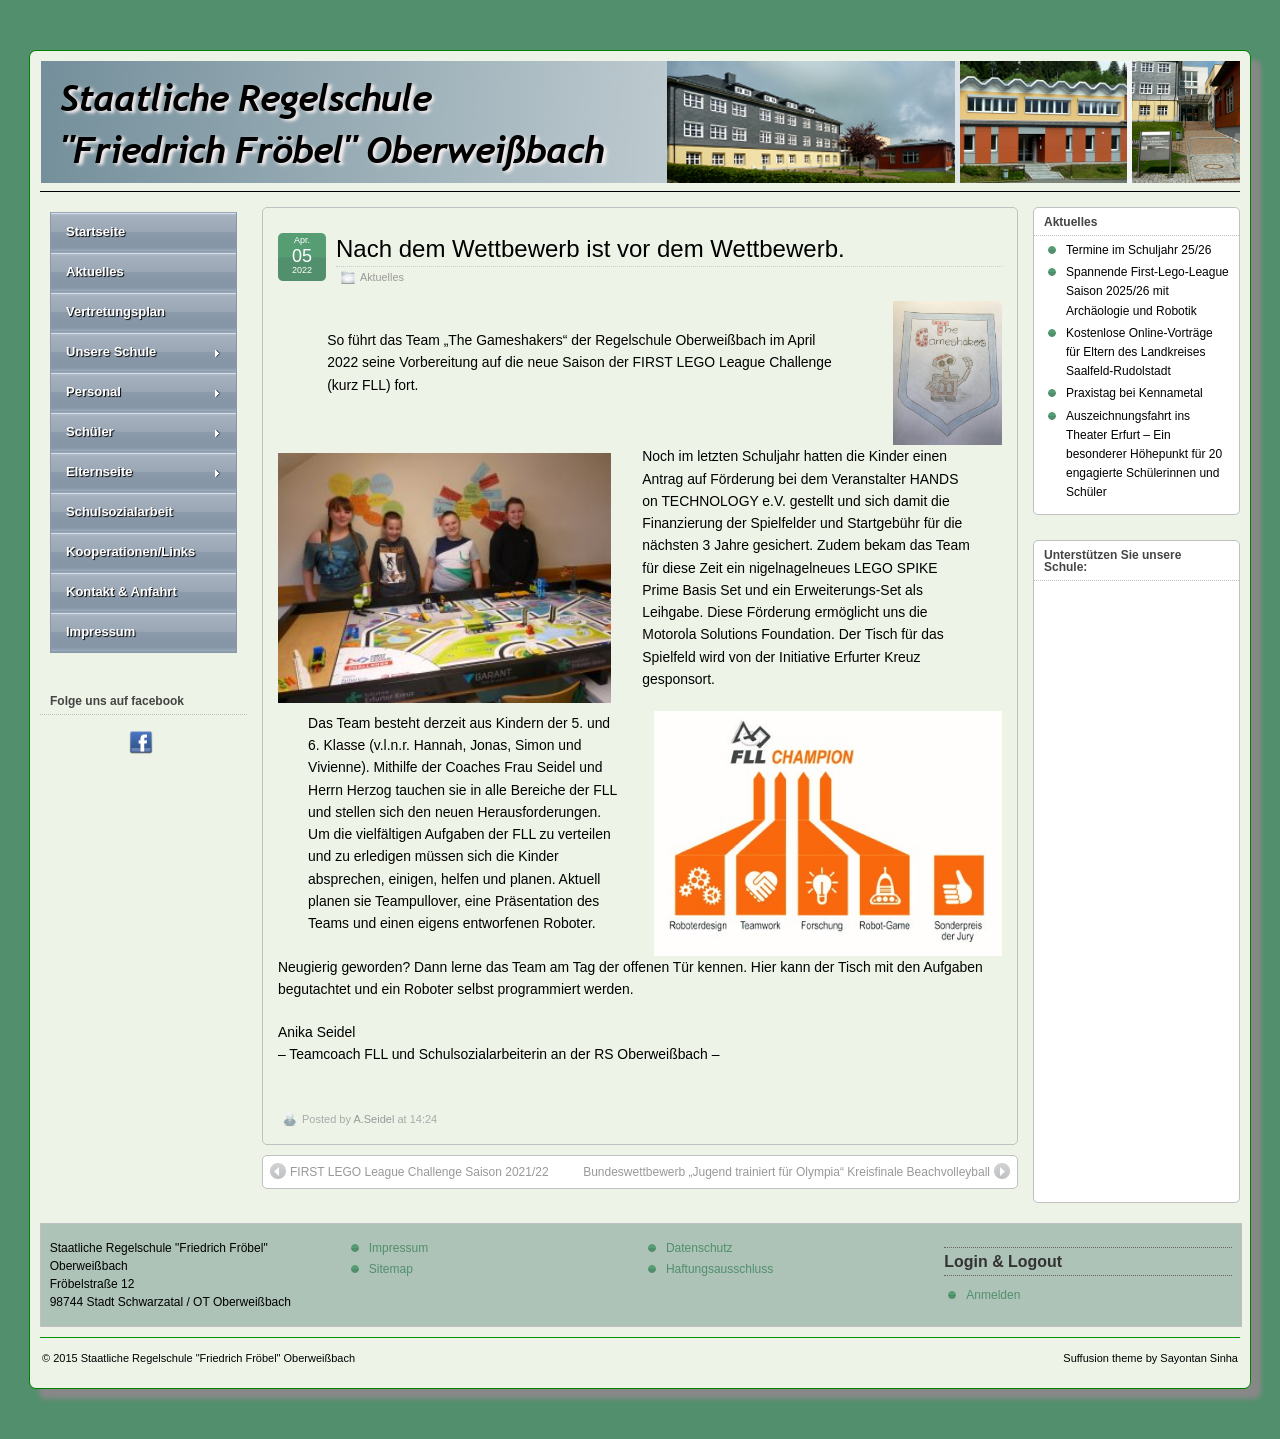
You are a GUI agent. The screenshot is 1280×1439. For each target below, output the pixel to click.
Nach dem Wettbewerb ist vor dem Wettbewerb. (590, 248)
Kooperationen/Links (130, 551)
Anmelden (993, 1295)
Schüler (143, 431)
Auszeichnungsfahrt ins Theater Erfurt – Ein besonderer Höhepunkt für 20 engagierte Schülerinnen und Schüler (1144, 454)
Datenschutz (699, 1248)
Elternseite (143, 471)
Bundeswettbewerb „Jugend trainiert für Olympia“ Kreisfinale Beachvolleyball (796, 1171)
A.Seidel (373, 1119)
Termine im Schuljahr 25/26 (1138, 250)
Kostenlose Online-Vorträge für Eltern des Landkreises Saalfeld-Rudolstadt (1139, 352)
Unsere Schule (143, 351)
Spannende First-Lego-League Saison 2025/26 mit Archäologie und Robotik (1147, 291)
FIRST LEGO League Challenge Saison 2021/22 (409, 1171)
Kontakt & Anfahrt (121, 591)
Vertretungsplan (115, 311)
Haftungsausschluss (719, 1269)
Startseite (95, 231)
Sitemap (391, 1269)
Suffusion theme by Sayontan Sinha (1150, 1358)
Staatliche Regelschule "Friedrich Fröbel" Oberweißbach (218, 1358)
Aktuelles (382, 277)
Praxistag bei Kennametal (1134, 393)
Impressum (100, 631)
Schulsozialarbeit (119, 511)
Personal (143, 391)
